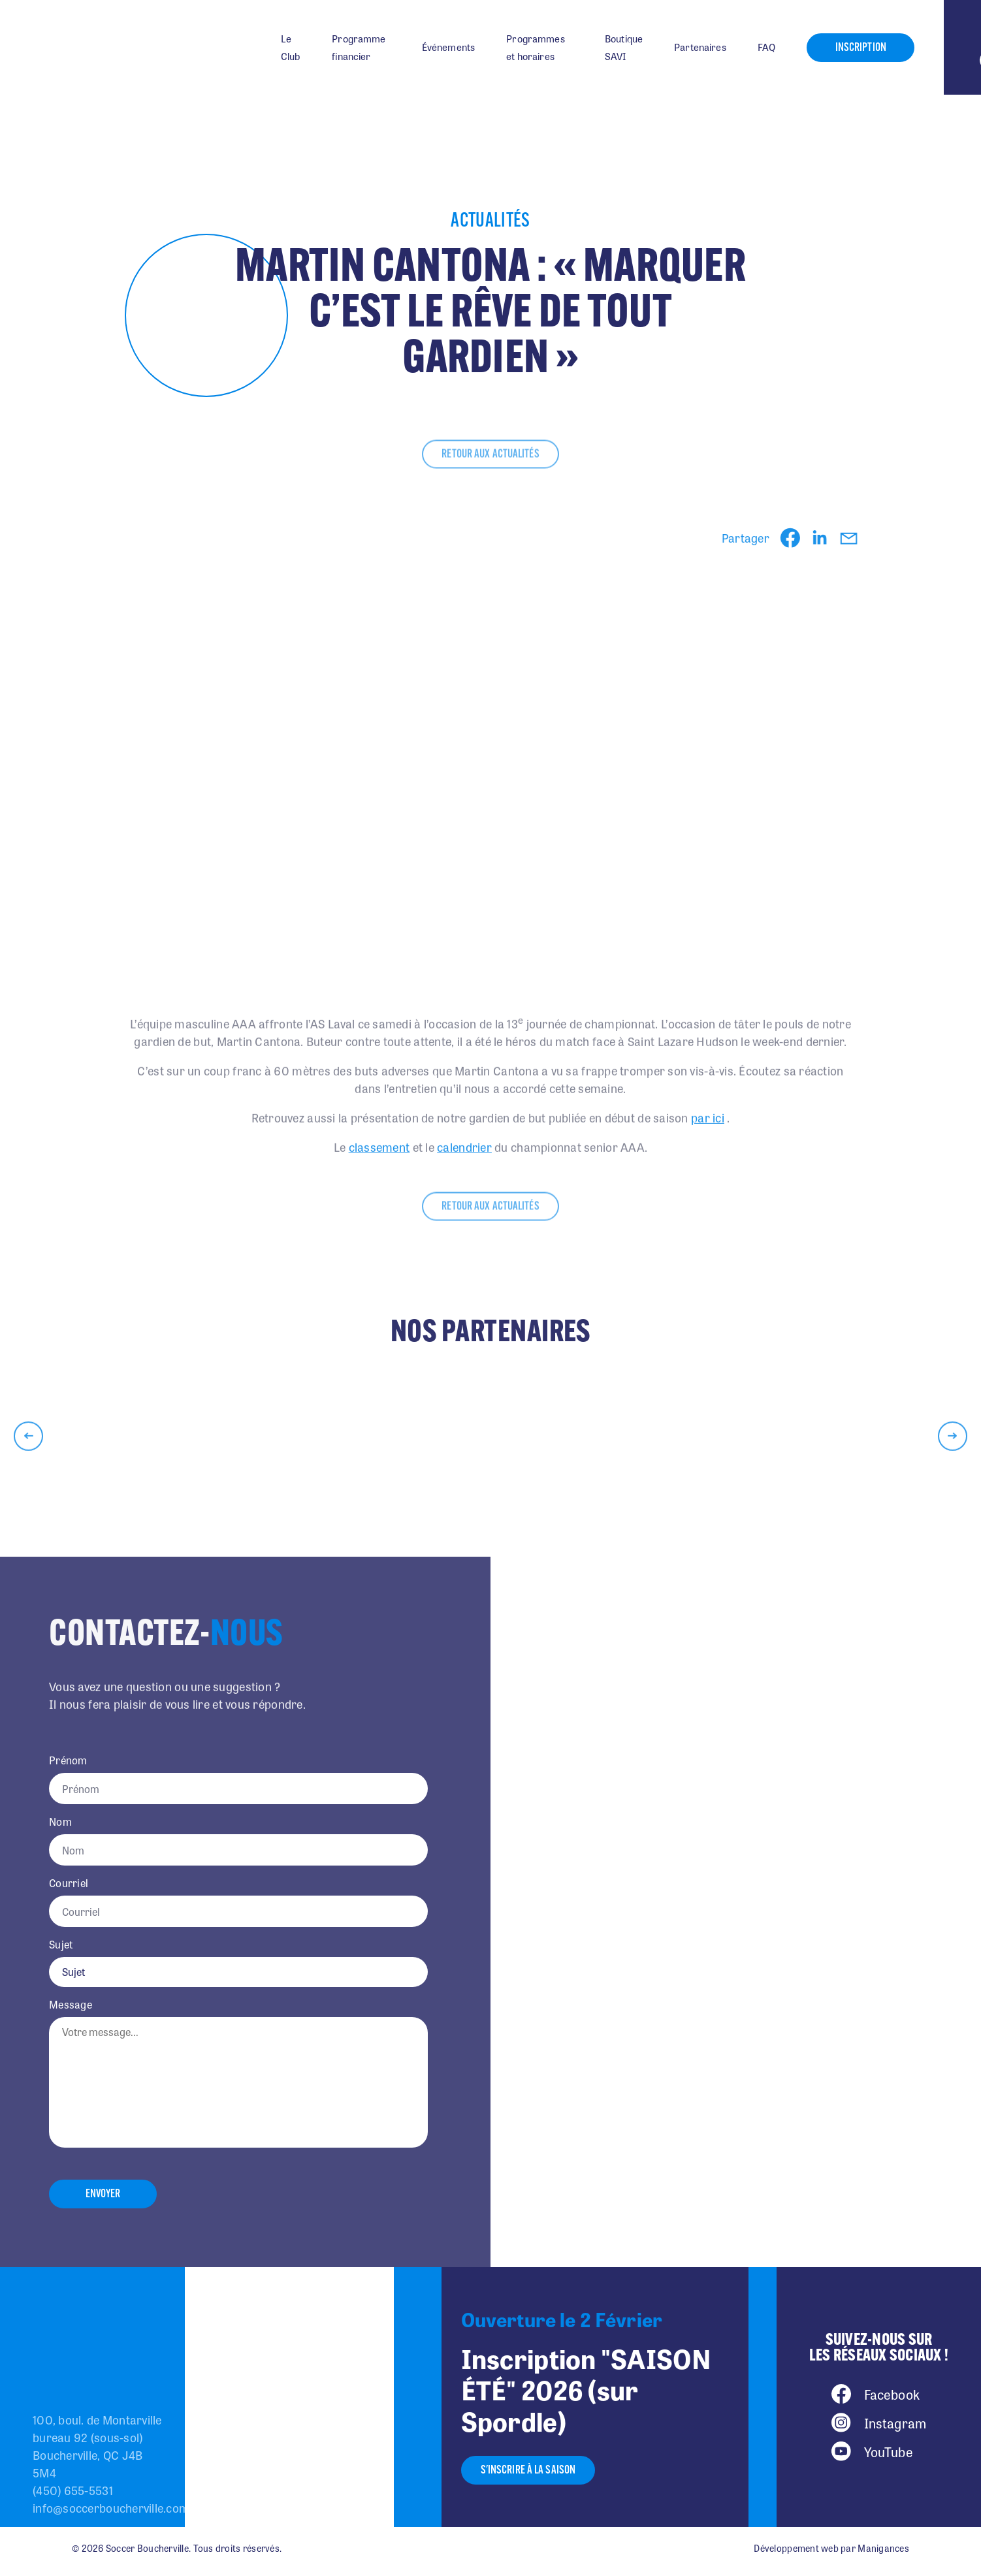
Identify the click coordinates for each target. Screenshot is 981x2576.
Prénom (68, 1760)
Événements (448, 47)
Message (70, 2005)
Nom (60, 1822)
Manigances (883, 2547)
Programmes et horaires (535, 47)
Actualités (490, 222)
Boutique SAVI (624, 47)
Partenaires (700, 47)
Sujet (60, 1944)
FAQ (766, 47)
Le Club (290, 47)
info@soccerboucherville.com (111, 2507)
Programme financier (358, 47)
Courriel (68, 1883)
